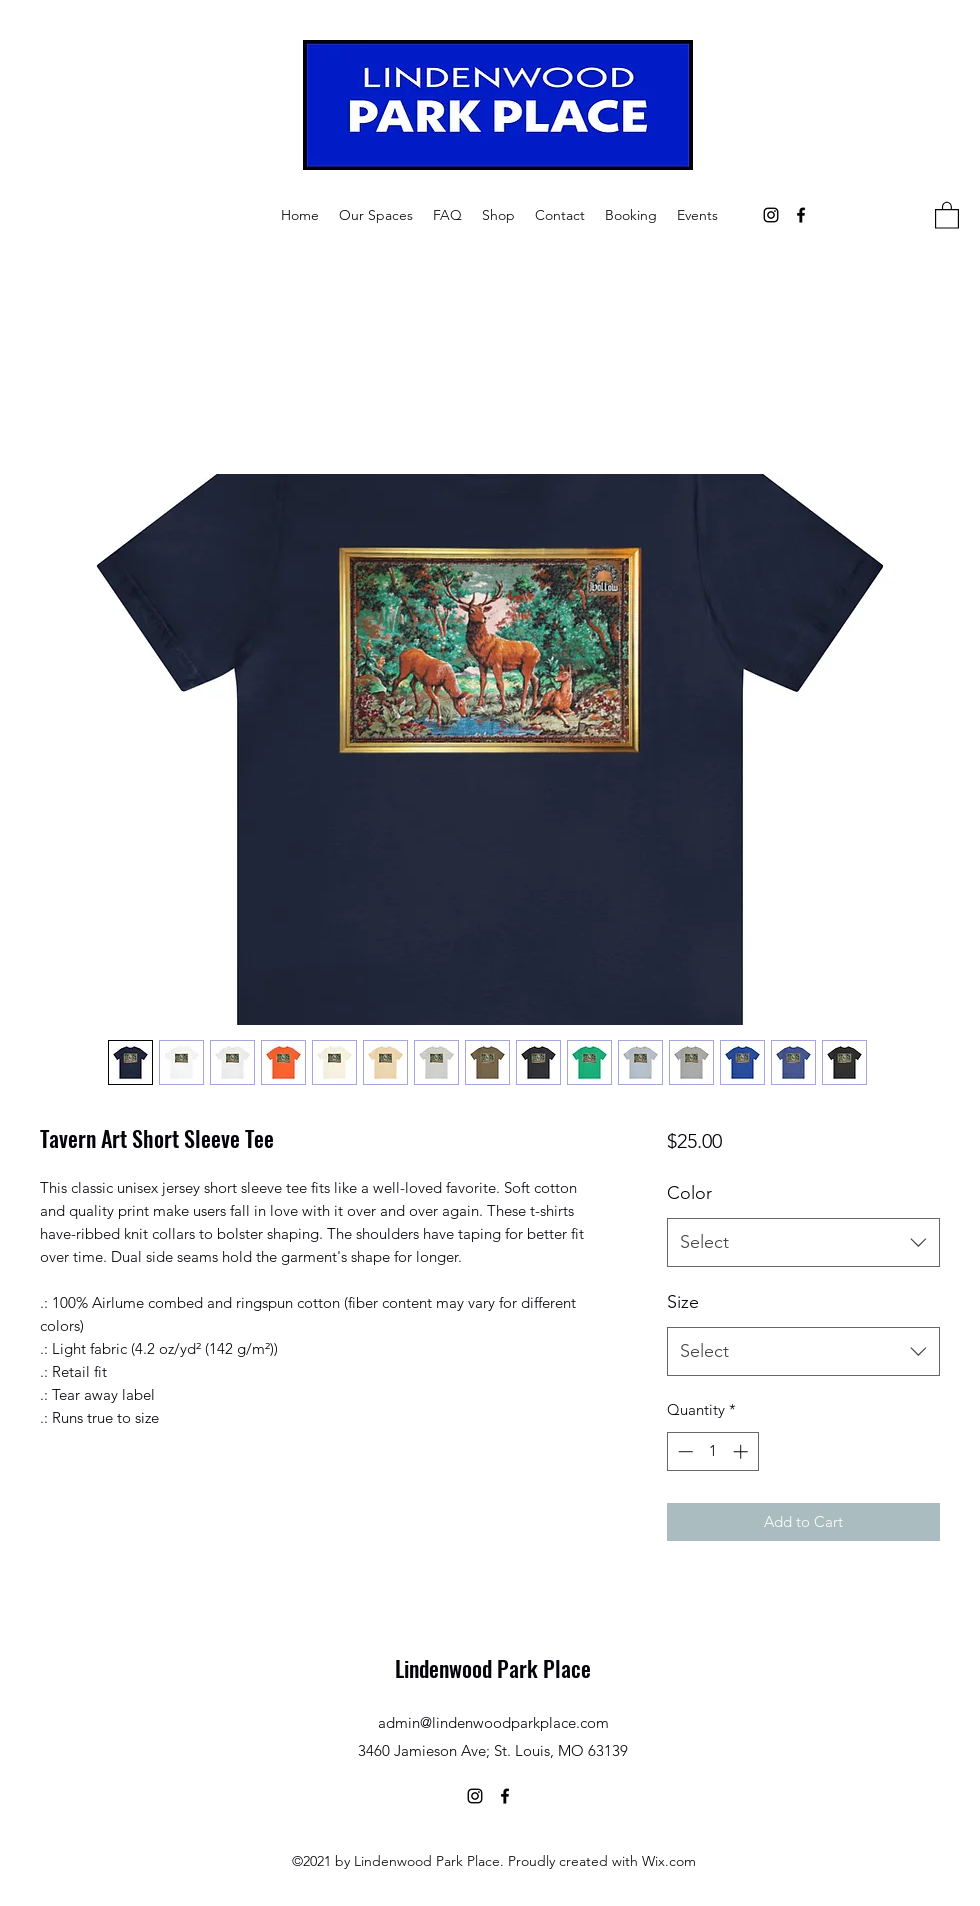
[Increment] (742, 1451)
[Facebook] (801, 215)
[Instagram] (771, 215)
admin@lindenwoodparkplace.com (493, 1722)
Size (683, 1302)
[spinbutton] (712, 1451)
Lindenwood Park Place (493, 1668)
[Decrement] (683, 1451)
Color (689, 1193)
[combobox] (803, 1243)
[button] (376, 215)
